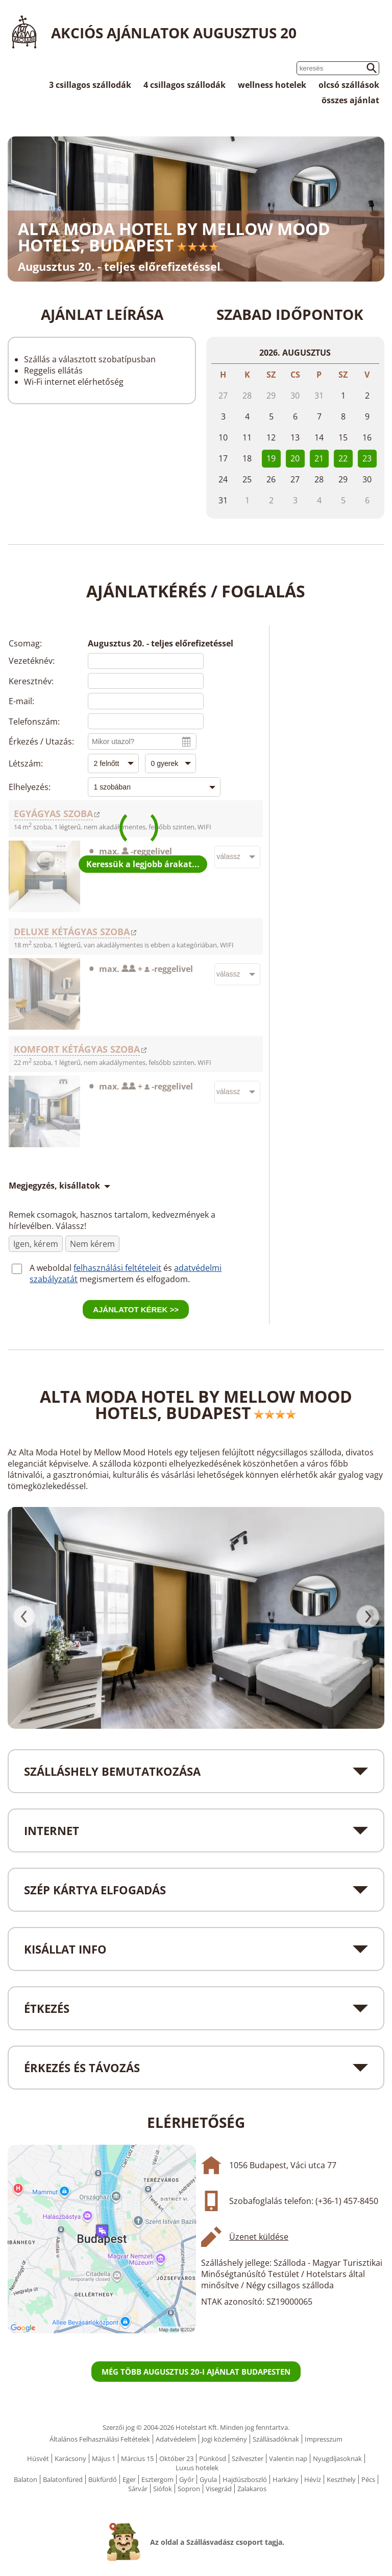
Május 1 (103, 2458)
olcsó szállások (348, 84)
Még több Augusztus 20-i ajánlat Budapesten (196, 2371)
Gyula (208, 2479)
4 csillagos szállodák (184, 84)
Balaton (25, 2479)
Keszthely (341, 2479)
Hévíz (312, 2479)
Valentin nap (288, 2458)
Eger (129, 2479)
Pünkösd (212, 2458)
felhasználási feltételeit (117, 1267)
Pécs (368, 2479)
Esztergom (157, 2479)
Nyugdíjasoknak (337, 2458)
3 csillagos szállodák (90, 84)
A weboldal (52, 1267)
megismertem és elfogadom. (135, 1279)
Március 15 (137, 2458)
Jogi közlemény (224, 2439)
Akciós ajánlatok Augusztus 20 (174, 32)
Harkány (286, 2479)
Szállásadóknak (276, 2439)
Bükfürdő (102, 2479)
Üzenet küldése (258, 2236)
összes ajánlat (350, 100)
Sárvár (138, 2488)
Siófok (162, 2488)
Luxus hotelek (197, 2467)
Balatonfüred (63, 2479)
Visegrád (219, 2488)
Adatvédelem (176, 2439)
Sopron (189, 2488)
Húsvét (38, 2458)
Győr (186, 2479)
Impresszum (323, 2439)
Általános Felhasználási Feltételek (100, 2439)
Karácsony (70, 2458)
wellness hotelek (272, 84)
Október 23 (176, 2458)
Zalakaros (251, 2488)
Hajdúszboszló (245, 2479)
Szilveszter (247, 2458)
